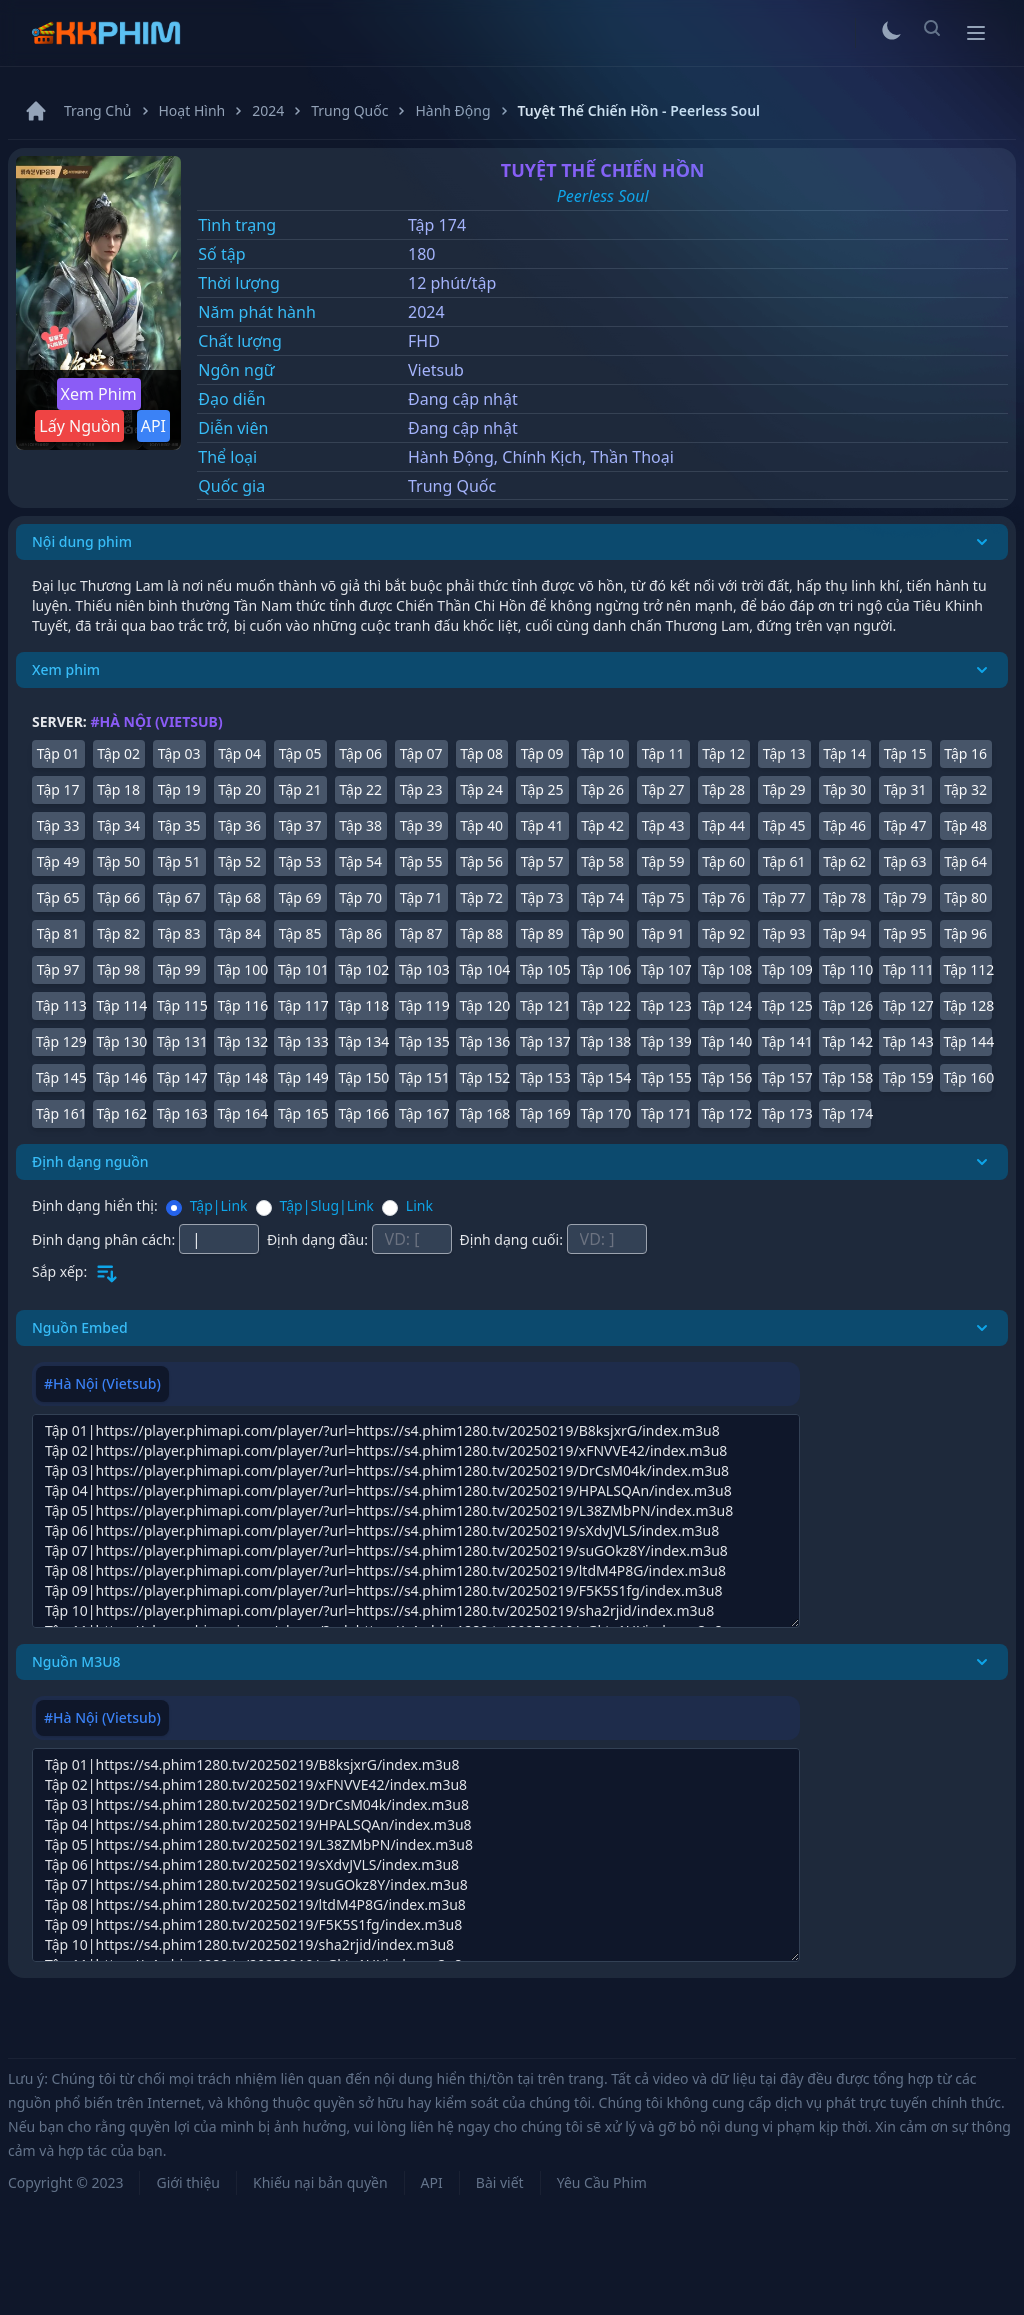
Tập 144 (968, 1041)
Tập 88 (481, 933)
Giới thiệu (188, 2182)
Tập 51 (179, 861)
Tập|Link (219, 1205)
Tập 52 (239, 861)
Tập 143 (907, 1041)
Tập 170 (605, 1113)
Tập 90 (602, 933)
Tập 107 (665, 969)
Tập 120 (484, 1005)
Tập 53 (300, 861)
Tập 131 (181, 1041)
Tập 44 (723, 825)
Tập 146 (121, 1077)
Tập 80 (965, 897)
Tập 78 (844, 897)
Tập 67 (179, 897)
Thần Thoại (631, 457)
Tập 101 (302, 969)
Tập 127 (907, 1005)
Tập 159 (907, 1077)
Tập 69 (300, 897)
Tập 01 (58, 753)
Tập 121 (544, 1005)
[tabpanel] (416, 1521)
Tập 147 (181, 1077)
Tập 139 (665, 1041)
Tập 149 (302, 1077)
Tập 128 (968, 1005)
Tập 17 (58, 789)
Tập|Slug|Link (327, 1205)
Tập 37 (300, 825)
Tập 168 (484, 1113)
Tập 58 (602, 861)
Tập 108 (726, 969)
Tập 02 (118, 753)
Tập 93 (784, 933)
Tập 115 (181, 1005)
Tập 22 (360, 789)
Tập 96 (965, 933)
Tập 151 (423, 1077)
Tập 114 (121, 1005)
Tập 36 (239, 825)
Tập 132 (242, 1041)
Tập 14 (844, 753)
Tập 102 (363, 969)
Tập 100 (242, 969)
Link (419, 1205)
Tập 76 (723, 897)
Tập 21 (300, 789)
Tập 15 (905, 753)
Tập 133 (302, 1041)
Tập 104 (484, 969)
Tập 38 (360, 825)
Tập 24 (481, 789)
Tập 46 (844, 825)
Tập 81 (58, 933)
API (153, 426)
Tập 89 (542, 933)
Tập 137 (544, 1041)
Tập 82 (118, 933)
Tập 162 (121, 1113)
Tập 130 (121, 1041)
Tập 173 (786, 1113)
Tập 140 (726, 1041)
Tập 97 (58, 969)
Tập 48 (965, 825)
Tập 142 (847, 1041)
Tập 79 (905, 897)
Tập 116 (242, 1005)
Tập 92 (723, 933)
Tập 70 (360, 897)
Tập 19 (179, 789)
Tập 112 (968, 969)
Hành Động (451, 457)
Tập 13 (784, 753)
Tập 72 (481, 897)
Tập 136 (484, 1041)
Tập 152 (484, 1077)
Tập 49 (58, 861)
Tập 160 (968, 1077)
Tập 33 (58, 825)
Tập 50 (118, 861)
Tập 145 (60, 1077)
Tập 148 (242, 1077)
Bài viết (500, 2182)
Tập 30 (844, 789)
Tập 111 (907, 969)
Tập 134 (363, 1041)
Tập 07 (421, 753)
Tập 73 (542, 897)
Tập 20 (239, 789)
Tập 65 (58, 897)
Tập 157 (786, 1077)
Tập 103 (423, 969)
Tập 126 (847, 1005)
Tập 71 (421, 897)
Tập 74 (602, 897)
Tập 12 (723, 753)
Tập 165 (302, 1113)
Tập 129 (60, 1041)
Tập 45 (784, 825)
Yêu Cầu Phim (602, 2182)
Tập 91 (663, 933)
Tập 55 (421, 861)
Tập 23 (421, 789)
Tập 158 (847, 1077)
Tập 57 (542, 861)
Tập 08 (481, 753)
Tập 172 (726, 1113)
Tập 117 (302, 1005)
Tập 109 (786, 969)
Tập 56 (481, 861)
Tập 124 (726, 1005)
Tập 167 (423, 1113)
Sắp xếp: (59, 1271)
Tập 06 (360, 753)
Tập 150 (363, 1077)
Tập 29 (784, 789)
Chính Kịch (542, 457)
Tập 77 (784, 897)
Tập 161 (60, 1113)
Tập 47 (905, 825)
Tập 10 (602, 753)
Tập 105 (544, 969)
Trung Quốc (452, 486)
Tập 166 (363, 1113)
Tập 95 (905, 933)
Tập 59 (663, 861)
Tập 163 (181, 1113)
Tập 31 (905, 789)
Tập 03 (179, 753)
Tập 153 (544, 1077)
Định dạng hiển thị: (95, 1205)
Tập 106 (605, 969)
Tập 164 (242, 1113)
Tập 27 (663, 789)
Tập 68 (239, 897)
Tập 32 (965, 789)
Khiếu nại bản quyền (320, 2182)
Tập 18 (118, 789)
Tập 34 (118, 825)
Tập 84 (239, 933)
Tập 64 (965, 861)
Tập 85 (300, 933)
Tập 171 (665, 1113)
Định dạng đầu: (319, 1239)
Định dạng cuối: (513, 1239)
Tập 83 (179, 933)
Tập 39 (421, 825)
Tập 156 (726, 1077)
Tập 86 (360, 933)
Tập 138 (605, 1041)
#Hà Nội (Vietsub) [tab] (102, 1383)
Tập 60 (723, 861)
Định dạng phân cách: (105, 1239)
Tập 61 (784, 861)
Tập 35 (179, 825)
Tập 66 (118, 897)
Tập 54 (360, 861)
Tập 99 (179, 969)
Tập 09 (542, 753)
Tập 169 (544, 1113)
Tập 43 (663, 825)
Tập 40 (481, 825)
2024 (426, 312)
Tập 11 (663, 753)
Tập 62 (844, 861)
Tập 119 (423, 1005)
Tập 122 (605, 1005)
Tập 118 (363, 1005)
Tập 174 (847, 1113)
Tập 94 (844, 933)
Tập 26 (602, 789)
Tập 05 (300, 753)
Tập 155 (665, 1077)
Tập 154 (605, 1077)
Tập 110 (847, 969)
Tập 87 (421, 933)
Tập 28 (723, 789)
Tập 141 (786, 1041)
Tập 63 (905, 861)
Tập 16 (965, 753)
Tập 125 (786, 1005)
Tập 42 (602, 825)
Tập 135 (423, 1041)
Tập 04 (239, 753)
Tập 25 (542, 789)
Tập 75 (663, 897)
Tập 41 (542, 825)
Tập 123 (665, 1005)
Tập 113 (60, 1005)
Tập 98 (118, 969)
